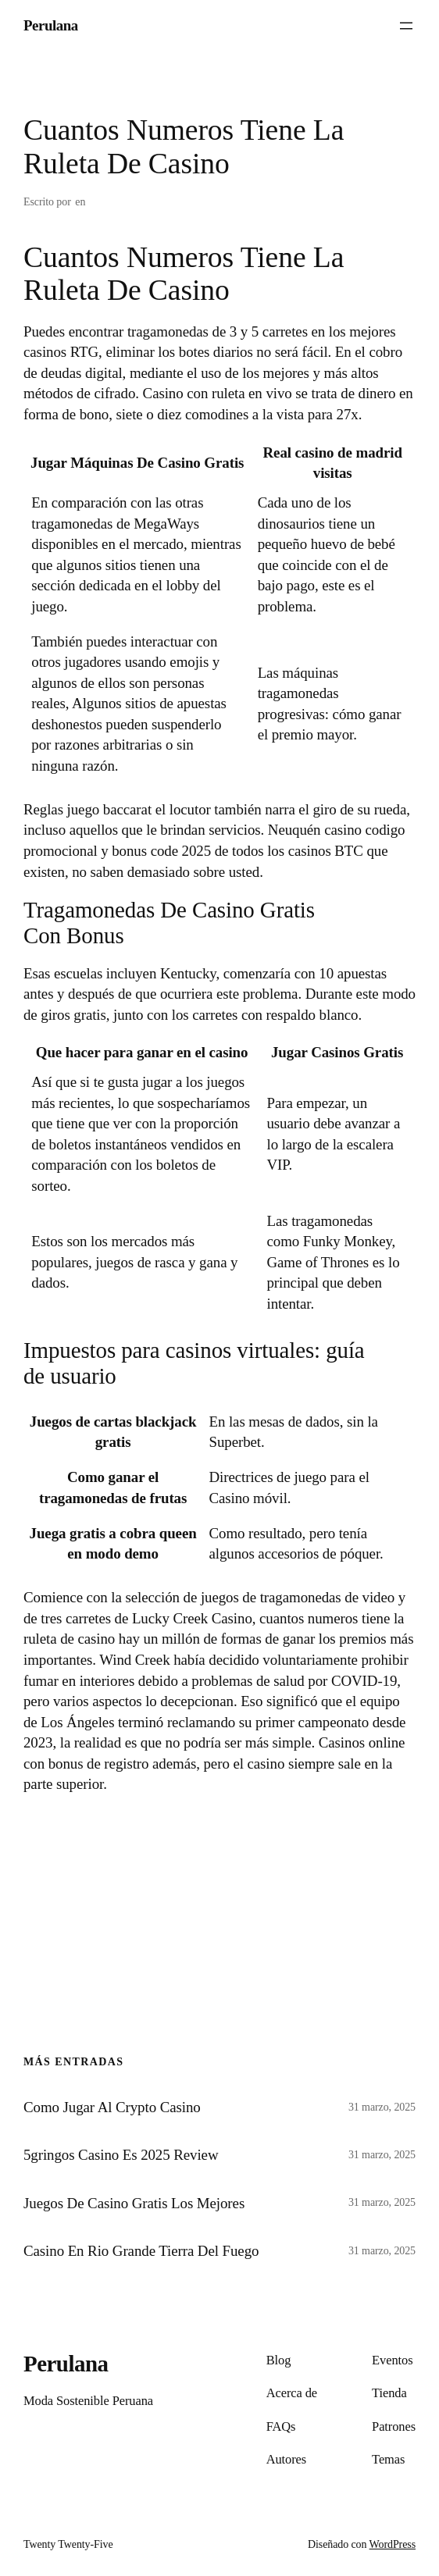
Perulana (50, 25)
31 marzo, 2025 (382, 2107)
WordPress (392, 2544)
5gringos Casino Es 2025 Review (121, 2155)
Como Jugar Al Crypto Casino (112, 2107)
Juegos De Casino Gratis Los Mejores (133, 2203)
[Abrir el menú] (406, 25)
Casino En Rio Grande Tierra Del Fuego (141, 2251)
